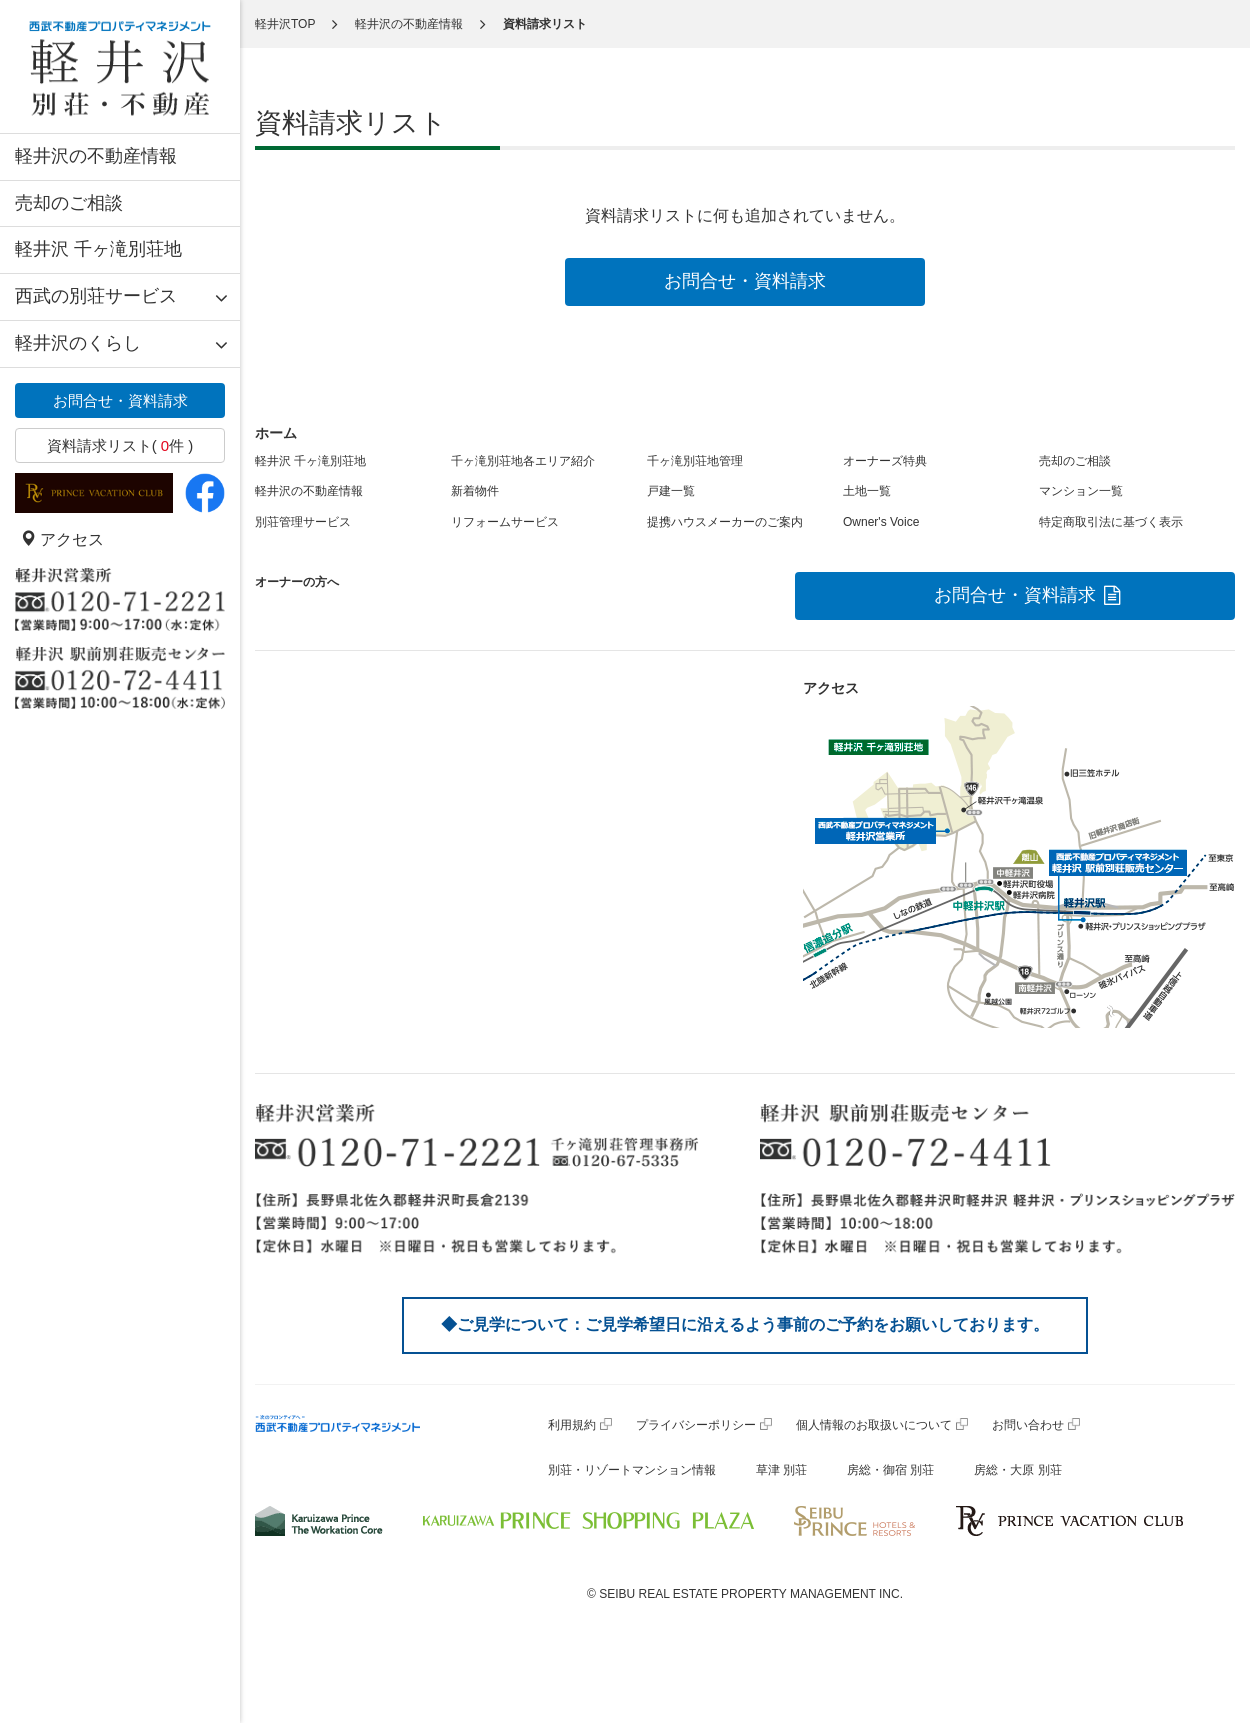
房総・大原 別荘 (1017, 1470)
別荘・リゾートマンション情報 (632, 1470)
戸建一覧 (671, 491)
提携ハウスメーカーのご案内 (725, 522)
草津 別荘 (781, 1470)
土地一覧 (867, 491)
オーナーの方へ (297, 582)
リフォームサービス (505, 522)
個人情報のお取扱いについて (874, 1425)
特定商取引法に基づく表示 (1111, 522)
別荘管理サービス (303, 522)
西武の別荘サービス (96, 296)
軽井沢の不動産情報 (96, 156)
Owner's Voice (881, 522)
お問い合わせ (1028, 1425)
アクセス (62, 539)
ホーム (276, 433)
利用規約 (572, 1425)
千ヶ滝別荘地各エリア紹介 (523, 461)
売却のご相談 (69, 203)
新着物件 (475, 491)
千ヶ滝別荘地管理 (695, 461)
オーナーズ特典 (885, 461)
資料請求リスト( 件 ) (120, 445)
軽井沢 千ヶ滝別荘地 (98, 249)
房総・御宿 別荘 (890, 1470)
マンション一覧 (1081, 491)
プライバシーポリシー (696, 1425)
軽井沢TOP (285, 24)
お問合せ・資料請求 (120, 400)
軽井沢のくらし (78, 343)
